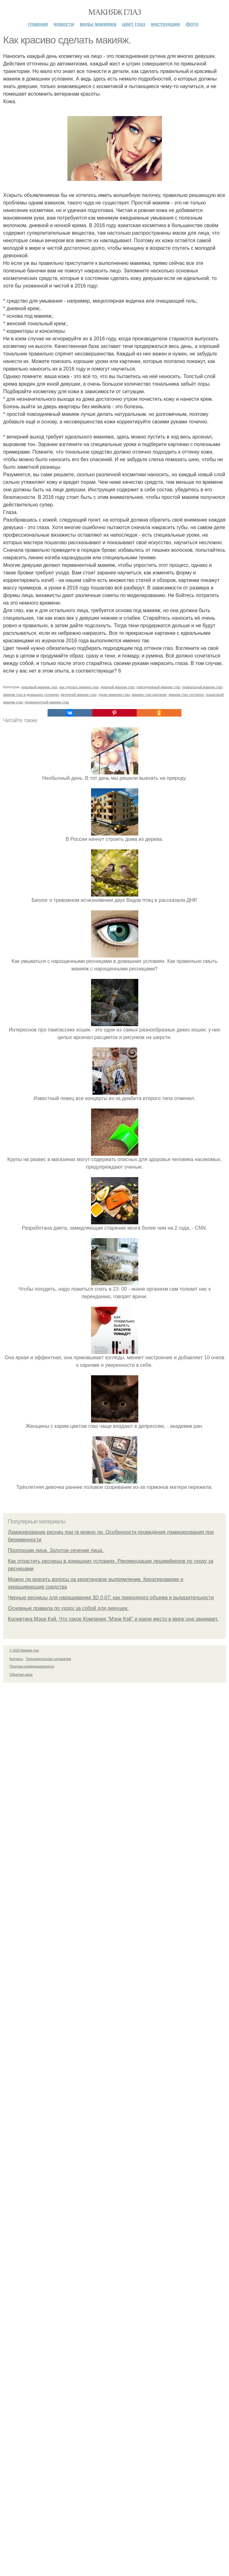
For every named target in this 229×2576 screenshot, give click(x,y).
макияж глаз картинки (149, 694)
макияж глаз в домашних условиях (31, 694)
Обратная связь (21, 1674)
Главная (38, 24)
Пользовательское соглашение (48, 1659)
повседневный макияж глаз (158, 687)
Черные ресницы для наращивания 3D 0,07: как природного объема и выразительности (111, 1597)
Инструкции (165, 24)
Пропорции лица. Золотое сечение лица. (56, 1550)
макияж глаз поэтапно (186, 694)
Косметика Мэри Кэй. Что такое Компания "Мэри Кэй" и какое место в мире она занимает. (113, 1619)
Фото (192, 24)
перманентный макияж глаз (47, 702)
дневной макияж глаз (117, 687)
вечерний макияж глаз (78, 694)
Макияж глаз (114, 12)
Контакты (16, 1659)
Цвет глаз (133, 24)
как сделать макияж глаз (79, 687)
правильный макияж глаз (202, 687)
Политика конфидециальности (31, 1666)
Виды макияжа (98, 24)
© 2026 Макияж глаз (24, 1650)
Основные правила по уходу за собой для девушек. (68, 1608)
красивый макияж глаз (39, 687)
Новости (64, 24)
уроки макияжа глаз (114, 694)
